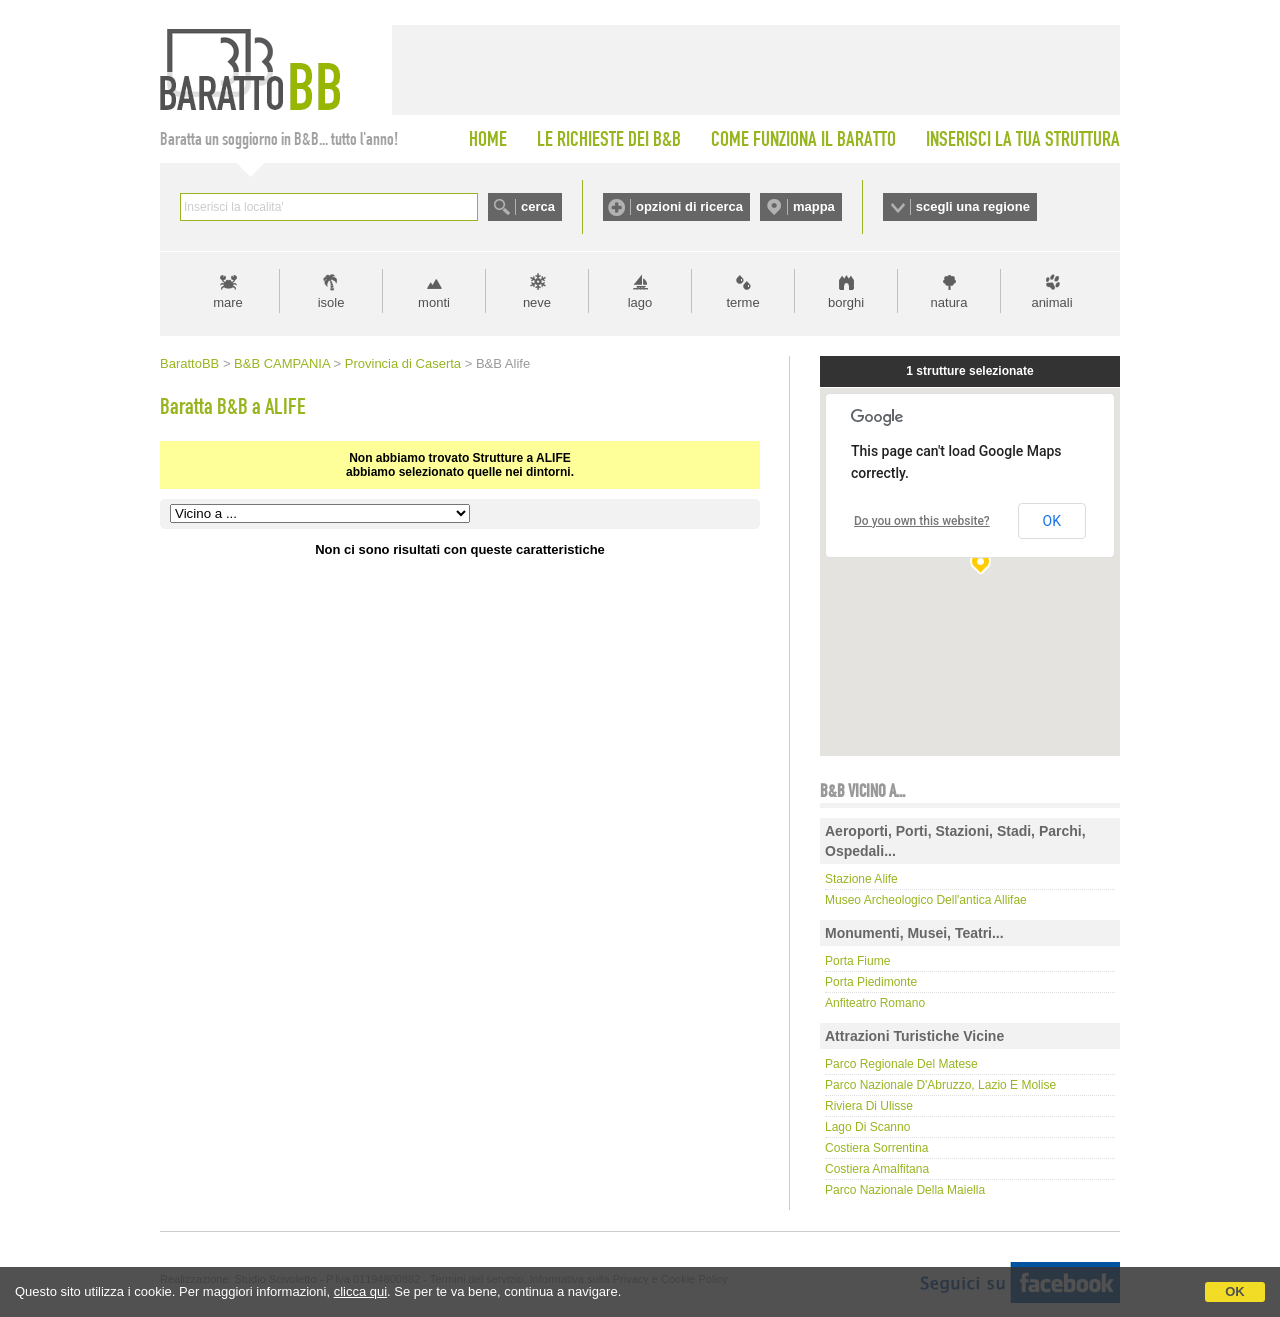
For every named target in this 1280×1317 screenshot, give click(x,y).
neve (537, 302)
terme (742, 302)
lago (640, 302)
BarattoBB (189, 363)
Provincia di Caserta (403, 363)
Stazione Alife (861, 879)
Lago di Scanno (867, 1127)
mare (228, 302)
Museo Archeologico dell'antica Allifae (926, 900)
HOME (488, 139)
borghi (846, 302)
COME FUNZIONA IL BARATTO (803, 139)
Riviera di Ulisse (869, 1106)
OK (1235, 1291)
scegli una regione (973, 206)
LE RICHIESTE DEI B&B (609, 139)
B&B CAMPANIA (282, 363)
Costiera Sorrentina (876, 1148)
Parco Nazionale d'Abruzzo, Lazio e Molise (940, 1085)
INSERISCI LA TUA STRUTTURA (1023, 139)
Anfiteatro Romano (875, 1003)
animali (1051, 302)
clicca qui (360, 1291)
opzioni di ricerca (689, 206)
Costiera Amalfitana (877, 1169)
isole (331, 302)
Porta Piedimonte (871, 982)
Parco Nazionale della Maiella (905, 1190)
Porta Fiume (857, 961)
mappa (814, 206)
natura (949, 302)
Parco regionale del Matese (901, 1064)
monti (434, 302)
